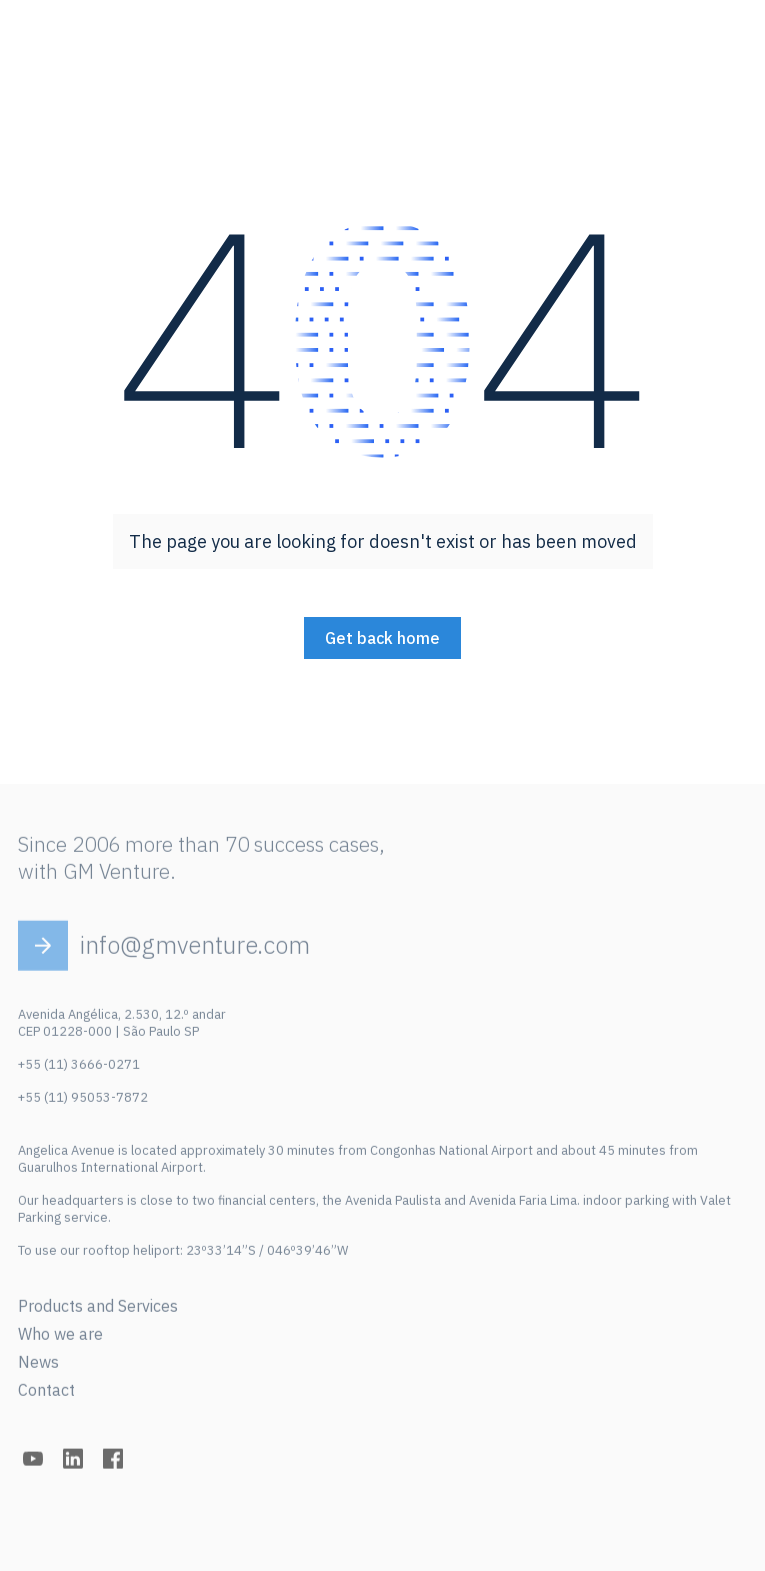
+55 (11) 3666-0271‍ (79, 1068)
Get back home (382, 638)
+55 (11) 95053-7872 (83, 1101)
